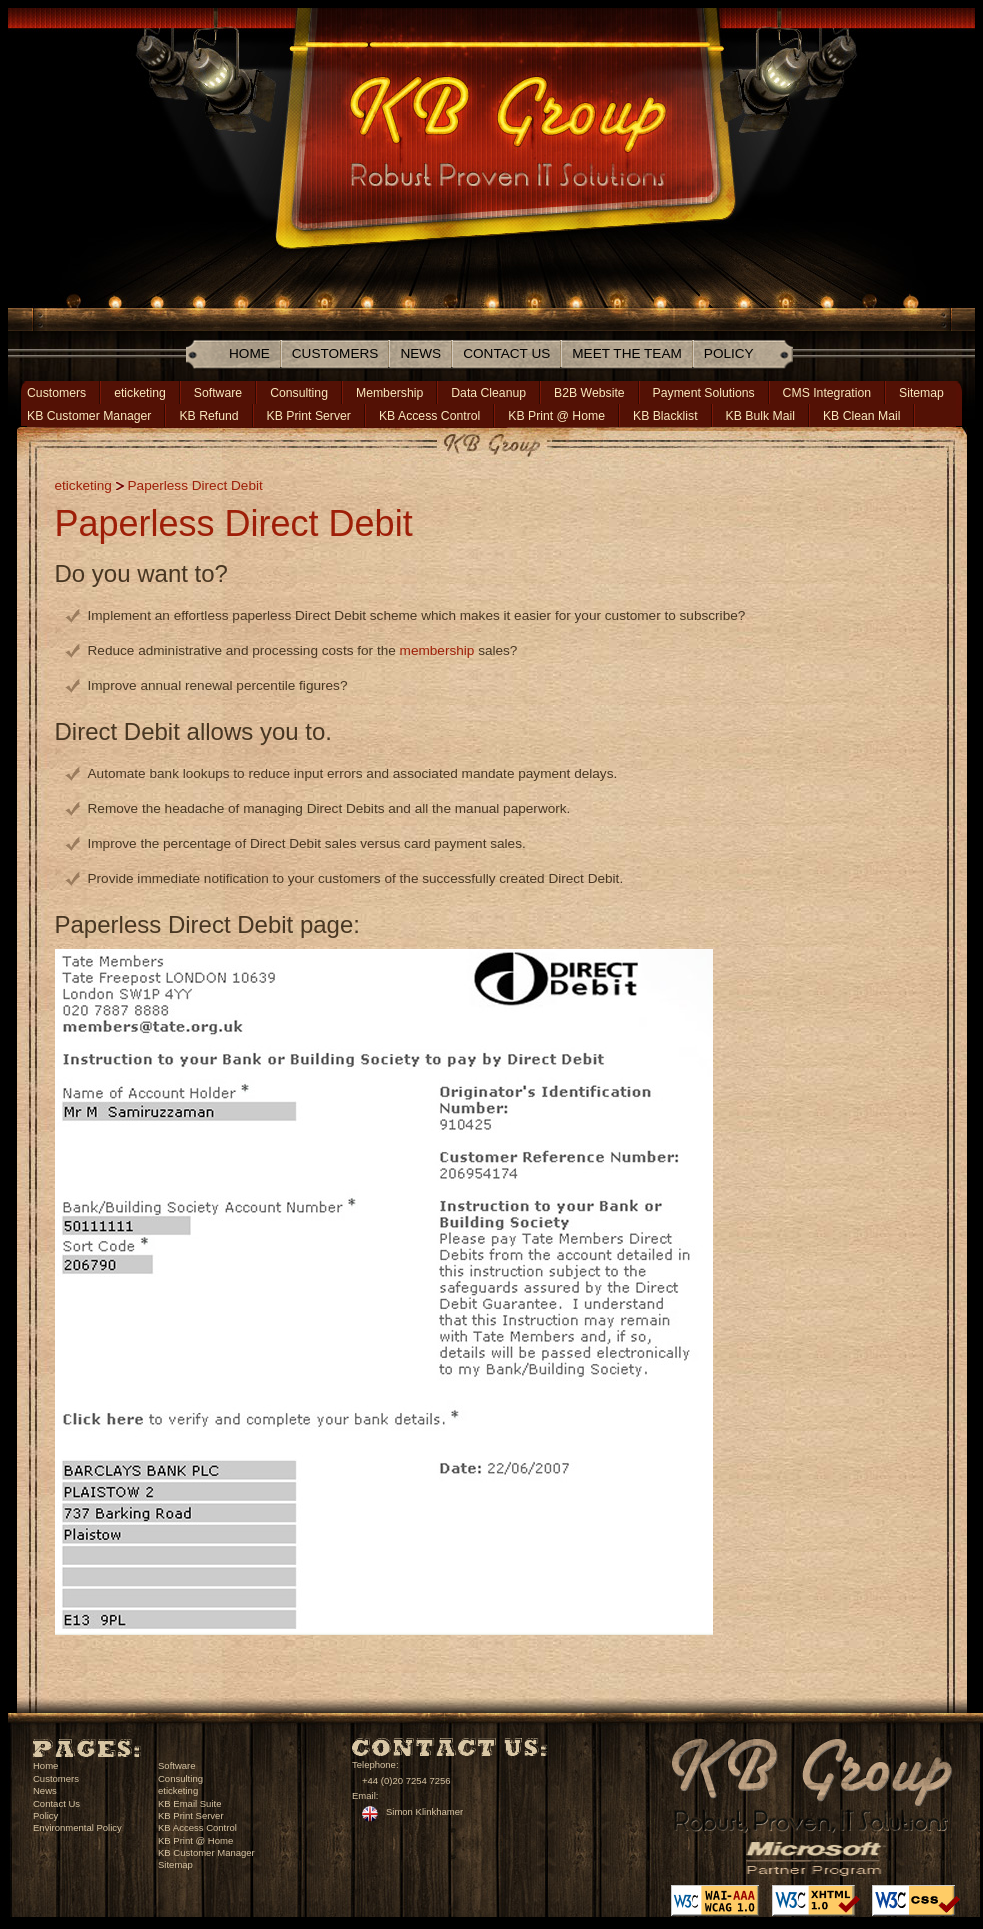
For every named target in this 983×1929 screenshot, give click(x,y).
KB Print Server (309, 416)
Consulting (299, 393)
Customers (335, 353)
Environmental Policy (77, 1827)
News (420, 353)
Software (218, 393)
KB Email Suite (189, 1803)
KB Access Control (429, 416)
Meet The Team (627, 353)
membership (437, 650)
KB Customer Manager (89, 416)
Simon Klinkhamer (424, 1811)
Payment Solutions (704, 393)
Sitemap (921, 393)
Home (249, 353)
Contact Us (506, 353)
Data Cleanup (488, 393)
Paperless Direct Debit (195, 485)
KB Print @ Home (556, 416)
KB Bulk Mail (760, 416)
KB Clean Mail (862, 416)
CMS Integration (827, 393)
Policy (729, 353)
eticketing (140, 393)
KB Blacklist (665, 416)
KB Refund (208, 416)
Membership (389, 393)
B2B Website (589, 393)
